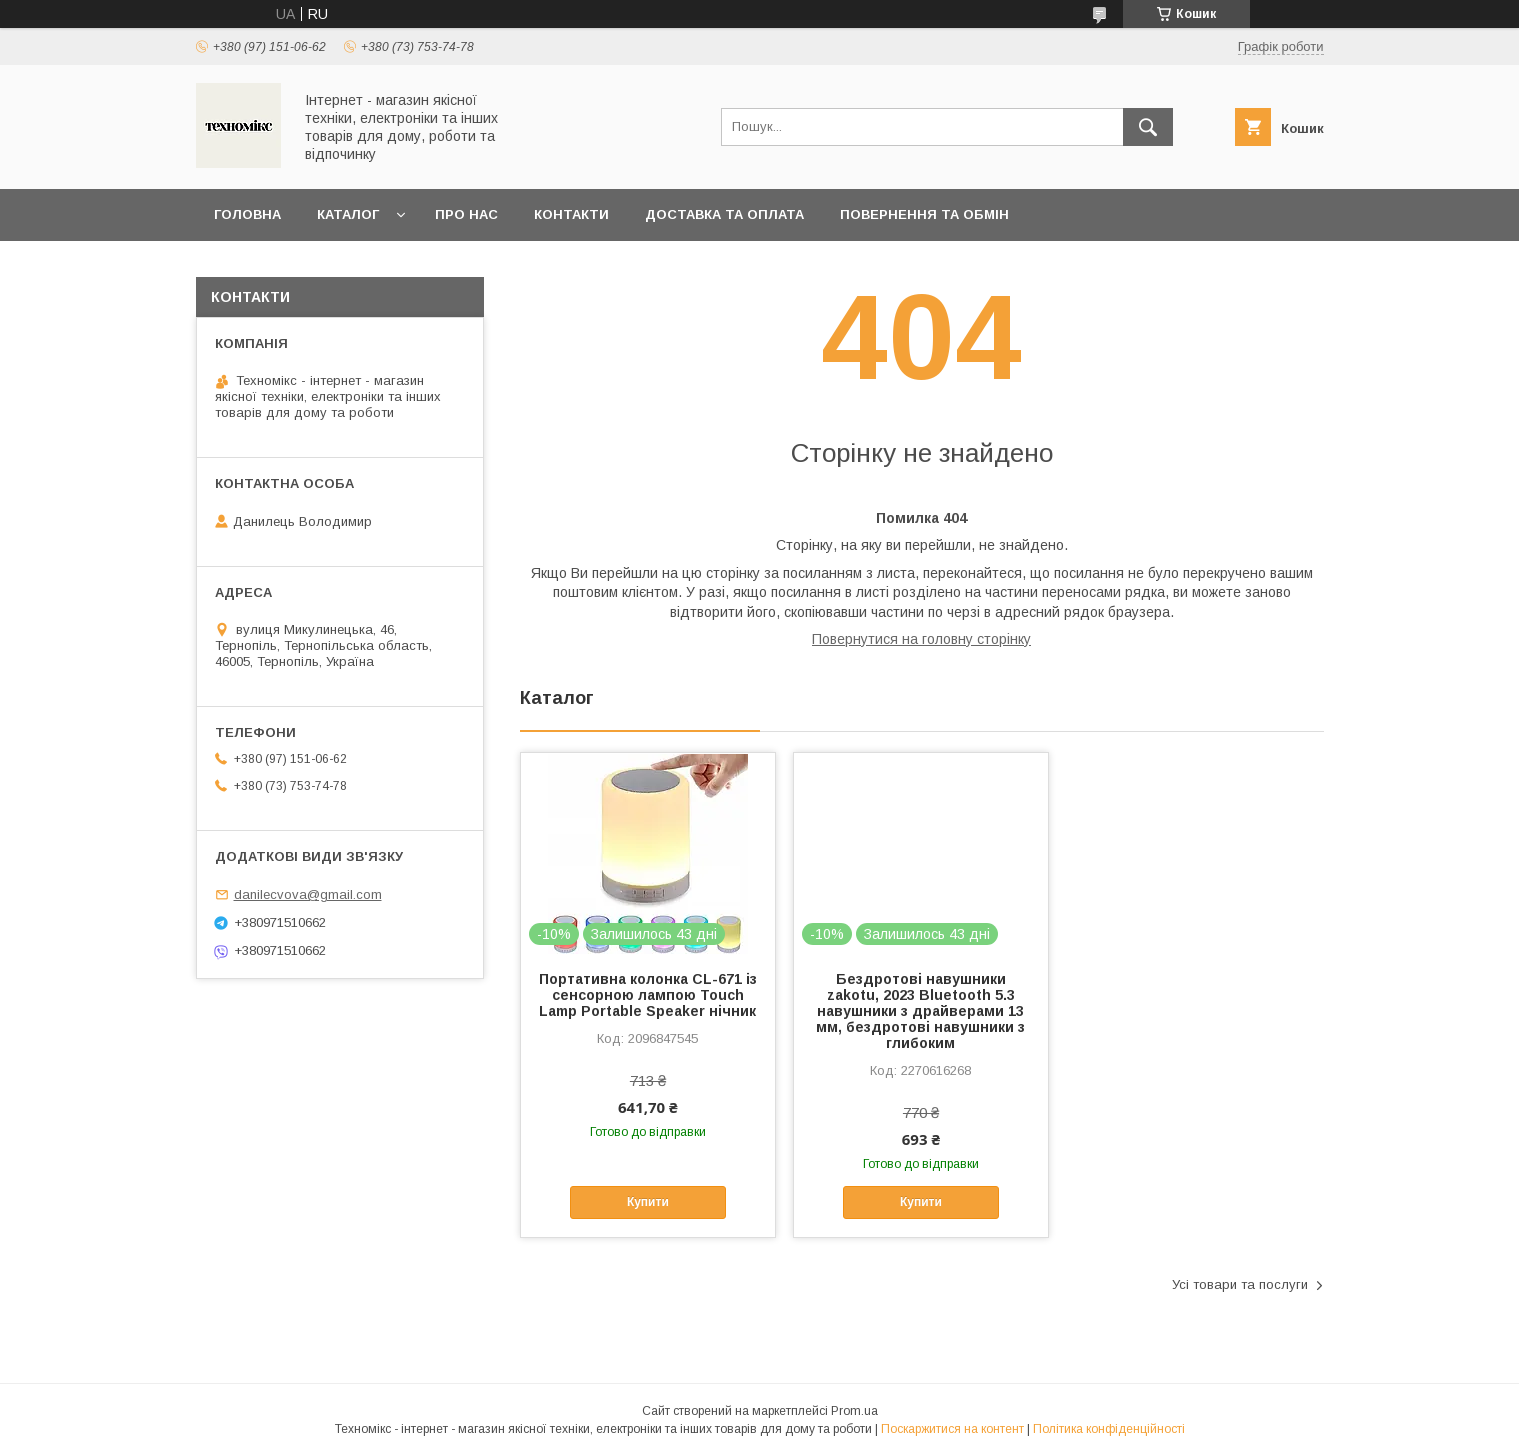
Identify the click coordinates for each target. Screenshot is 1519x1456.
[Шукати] (1148, 127)
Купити (648, 1202)
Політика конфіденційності (1109, 1429)
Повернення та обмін (924, 214)
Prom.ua (854, 1411)
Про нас (466, 214)
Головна (247, 214)
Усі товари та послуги (1240, 1284)
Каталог (348, 214)
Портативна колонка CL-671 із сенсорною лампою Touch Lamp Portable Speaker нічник (648, 995)
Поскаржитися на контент (952, 1429)
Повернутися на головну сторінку (921, 639)
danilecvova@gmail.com (308, 894)
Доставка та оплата (724, 214)
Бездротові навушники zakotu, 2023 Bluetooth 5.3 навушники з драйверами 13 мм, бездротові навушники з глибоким (920, 1011)
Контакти (571, 214)
